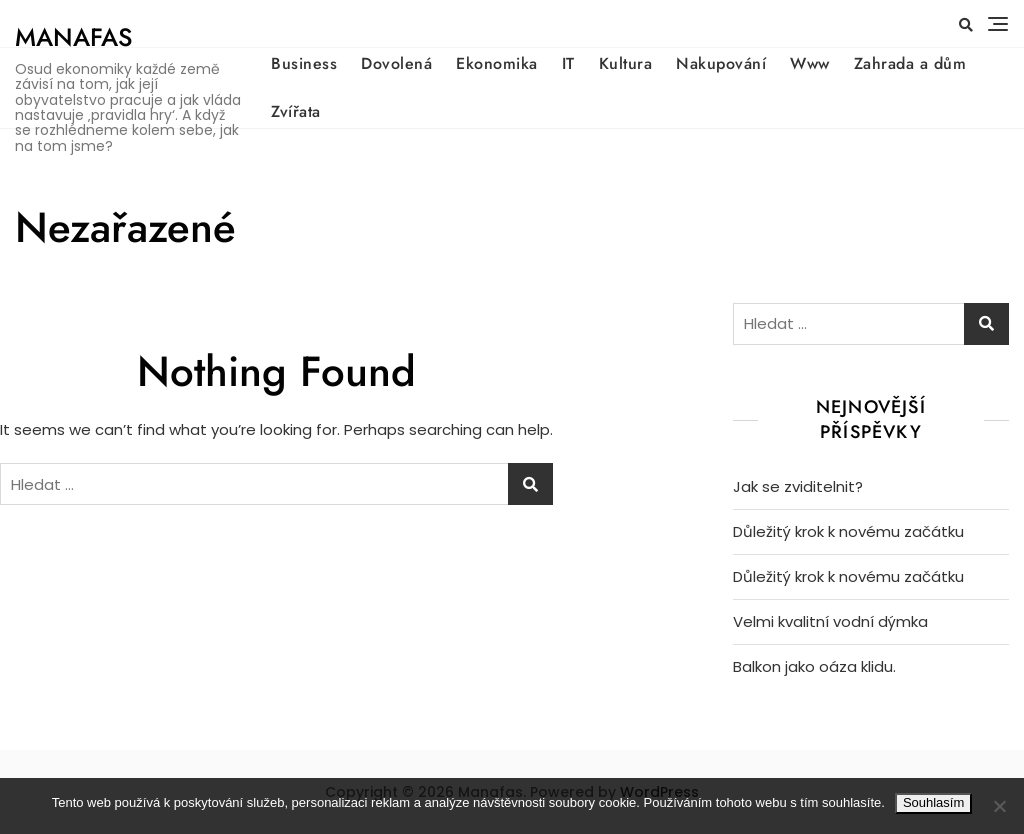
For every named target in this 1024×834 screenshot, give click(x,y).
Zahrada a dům (910, 63)
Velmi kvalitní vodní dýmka (830, 621)
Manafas (73, 37)
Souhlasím (933, 802)
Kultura (626, 63)
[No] (999, 806)
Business (304, 63)
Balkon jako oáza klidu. (814, 666)
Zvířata (296, 111)
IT (568, 63)
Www (810, 63)
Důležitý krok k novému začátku (848, 531)
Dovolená (396, 63)
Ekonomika (497, 63)
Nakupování (721, 63)
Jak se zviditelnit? (798, 486)
